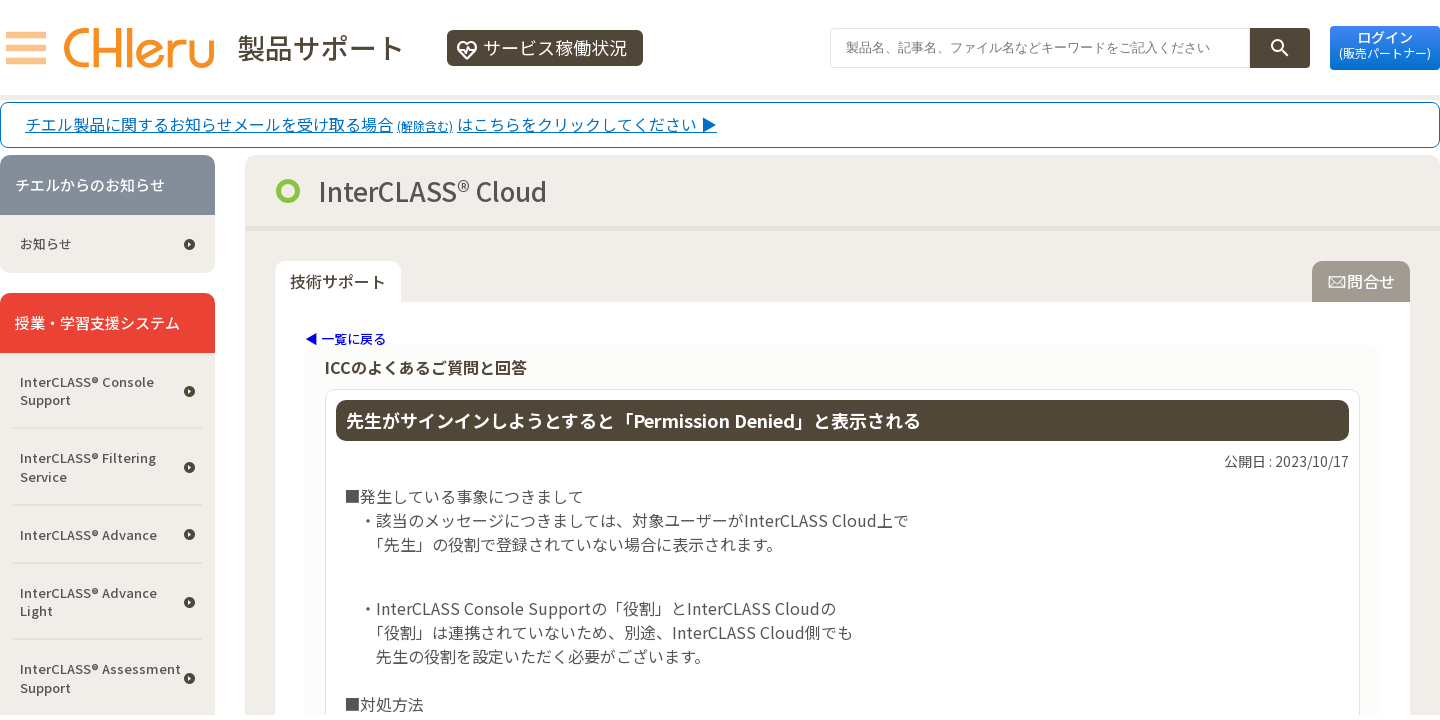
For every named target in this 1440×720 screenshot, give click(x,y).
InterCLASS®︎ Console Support (87, 390)
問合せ (1361, 281)
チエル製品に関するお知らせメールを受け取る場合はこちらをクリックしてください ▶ (371, 125)
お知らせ (46, 243)
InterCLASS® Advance (88, 534)
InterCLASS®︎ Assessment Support (100, 677)
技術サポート (338, 281)
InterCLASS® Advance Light (88, 601)
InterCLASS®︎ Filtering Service (88, 466)
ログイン (1385, 44)
